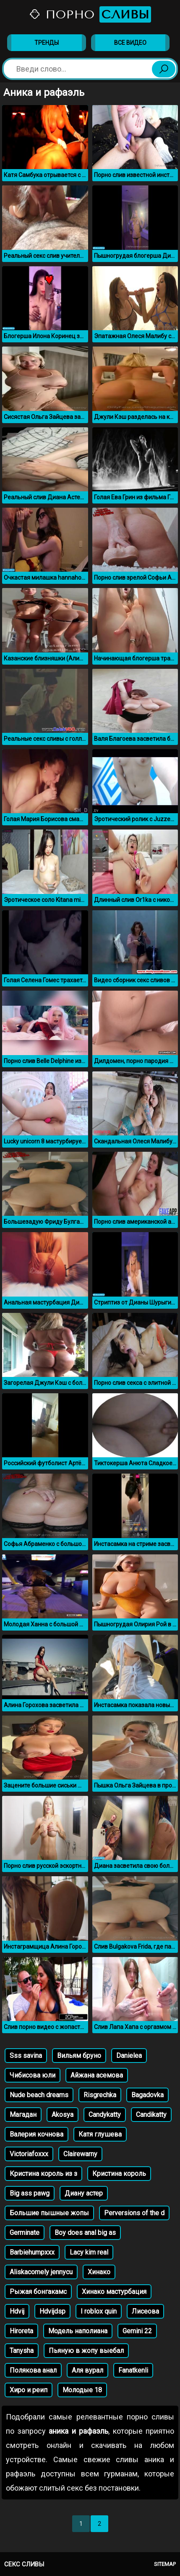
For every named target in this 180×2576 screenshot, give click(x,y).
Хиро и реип (28, 2390)
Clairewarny (80, 2154)
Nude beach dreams (39, 2095)
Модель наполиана (77, 2331)
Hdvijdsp (52, 2311)
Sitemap (165, 2564)
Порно (90, 14)
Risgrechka (99, 2095)
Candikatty (151, 2115)
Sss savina (26, 2056)
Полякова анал (33, 2370)
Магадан (23, 2115)
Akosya (62, 2115)
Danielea (129, 2056)
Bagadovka (147, 2095)
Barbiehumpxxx (32, 2252)
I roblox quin (99, 2311)
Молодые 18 (82, 2390)
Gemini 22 (137, 2331)
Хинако (99, 2272)
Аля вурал (87, 2370)
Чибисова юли (32, 2075)
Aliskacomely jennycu (41, 2272)
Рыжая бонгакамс (38, 2292)
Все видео (130, 42)
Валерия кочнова (36, 2134)
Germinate (24, 2233)
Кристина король (119, 2174)
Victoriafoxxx (29, 2154)
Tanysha (22, 2351)
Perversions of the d (134, 2213)
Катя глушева (100, 2134)
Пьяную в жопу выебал (86, 2351)
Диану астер (84, 2193)
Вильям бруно (79, 2056)
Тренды (46, 42)
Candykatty (105, 2115)
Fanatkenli (133, 2370)
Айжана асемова (96, 2075)
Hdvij (17, 2311)
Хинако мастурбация (114, 2292)
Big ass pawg (30, 2193)
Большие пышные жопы (49, 2213)
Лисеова (145, 2311)
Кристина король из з (43, 2174)
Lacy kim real (89, 2252)
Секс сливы (24, 2564)
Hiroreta (21, 2331)
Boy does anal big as (85, 2233)
